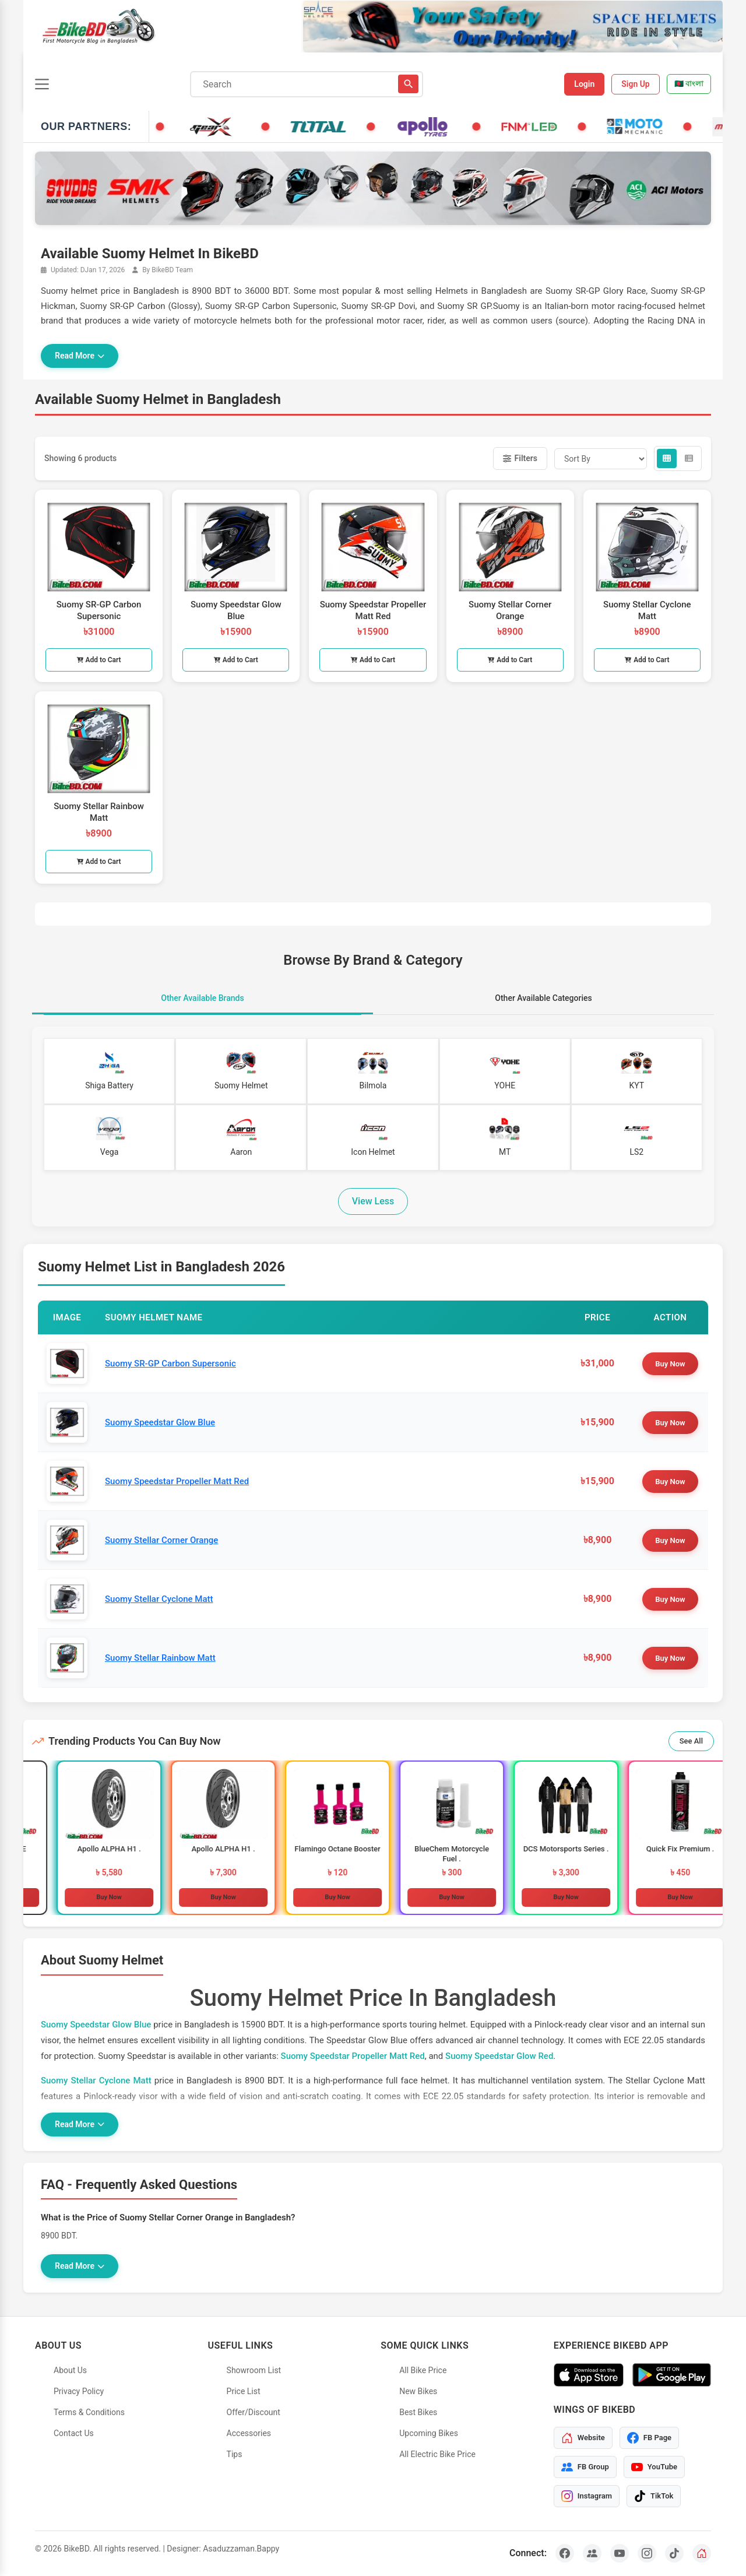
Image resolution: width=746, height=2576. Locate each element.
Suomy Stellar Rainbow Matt (160, 1658)
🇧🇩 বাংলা (688, 83)
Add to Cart (99, 660)
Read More (79, 355)
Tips (234, 2454)
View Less (373, 1201)
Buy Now (670, 1363)
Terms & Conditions (89, 2412)
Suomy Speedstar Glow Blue (160, 1422)
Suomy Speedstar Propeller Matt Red (177, 1481)
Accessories (249, 2433)
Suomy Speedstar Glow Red (499, 2056)
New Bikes (418, 2391)
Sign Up (635, 84)
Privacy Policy (79, 2391)
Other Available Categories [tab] (543, 998)
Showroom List (254, 2370)
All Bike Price (422, 2370)
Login (584, 84)
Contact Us (74, 2433)
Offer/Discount (253, 2412)
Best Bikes (418, 2412)
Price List (244, 2391)
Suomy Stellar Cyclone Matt (159, 1599)
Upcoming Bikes (428, 2433)
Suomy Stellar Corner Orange (161, 1540)
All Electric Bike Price (437, 2454)
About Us (70, 2370)
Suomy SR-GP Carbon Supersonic (170, 1363)
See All (691, 1741)
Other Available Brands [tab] (202, 998)
